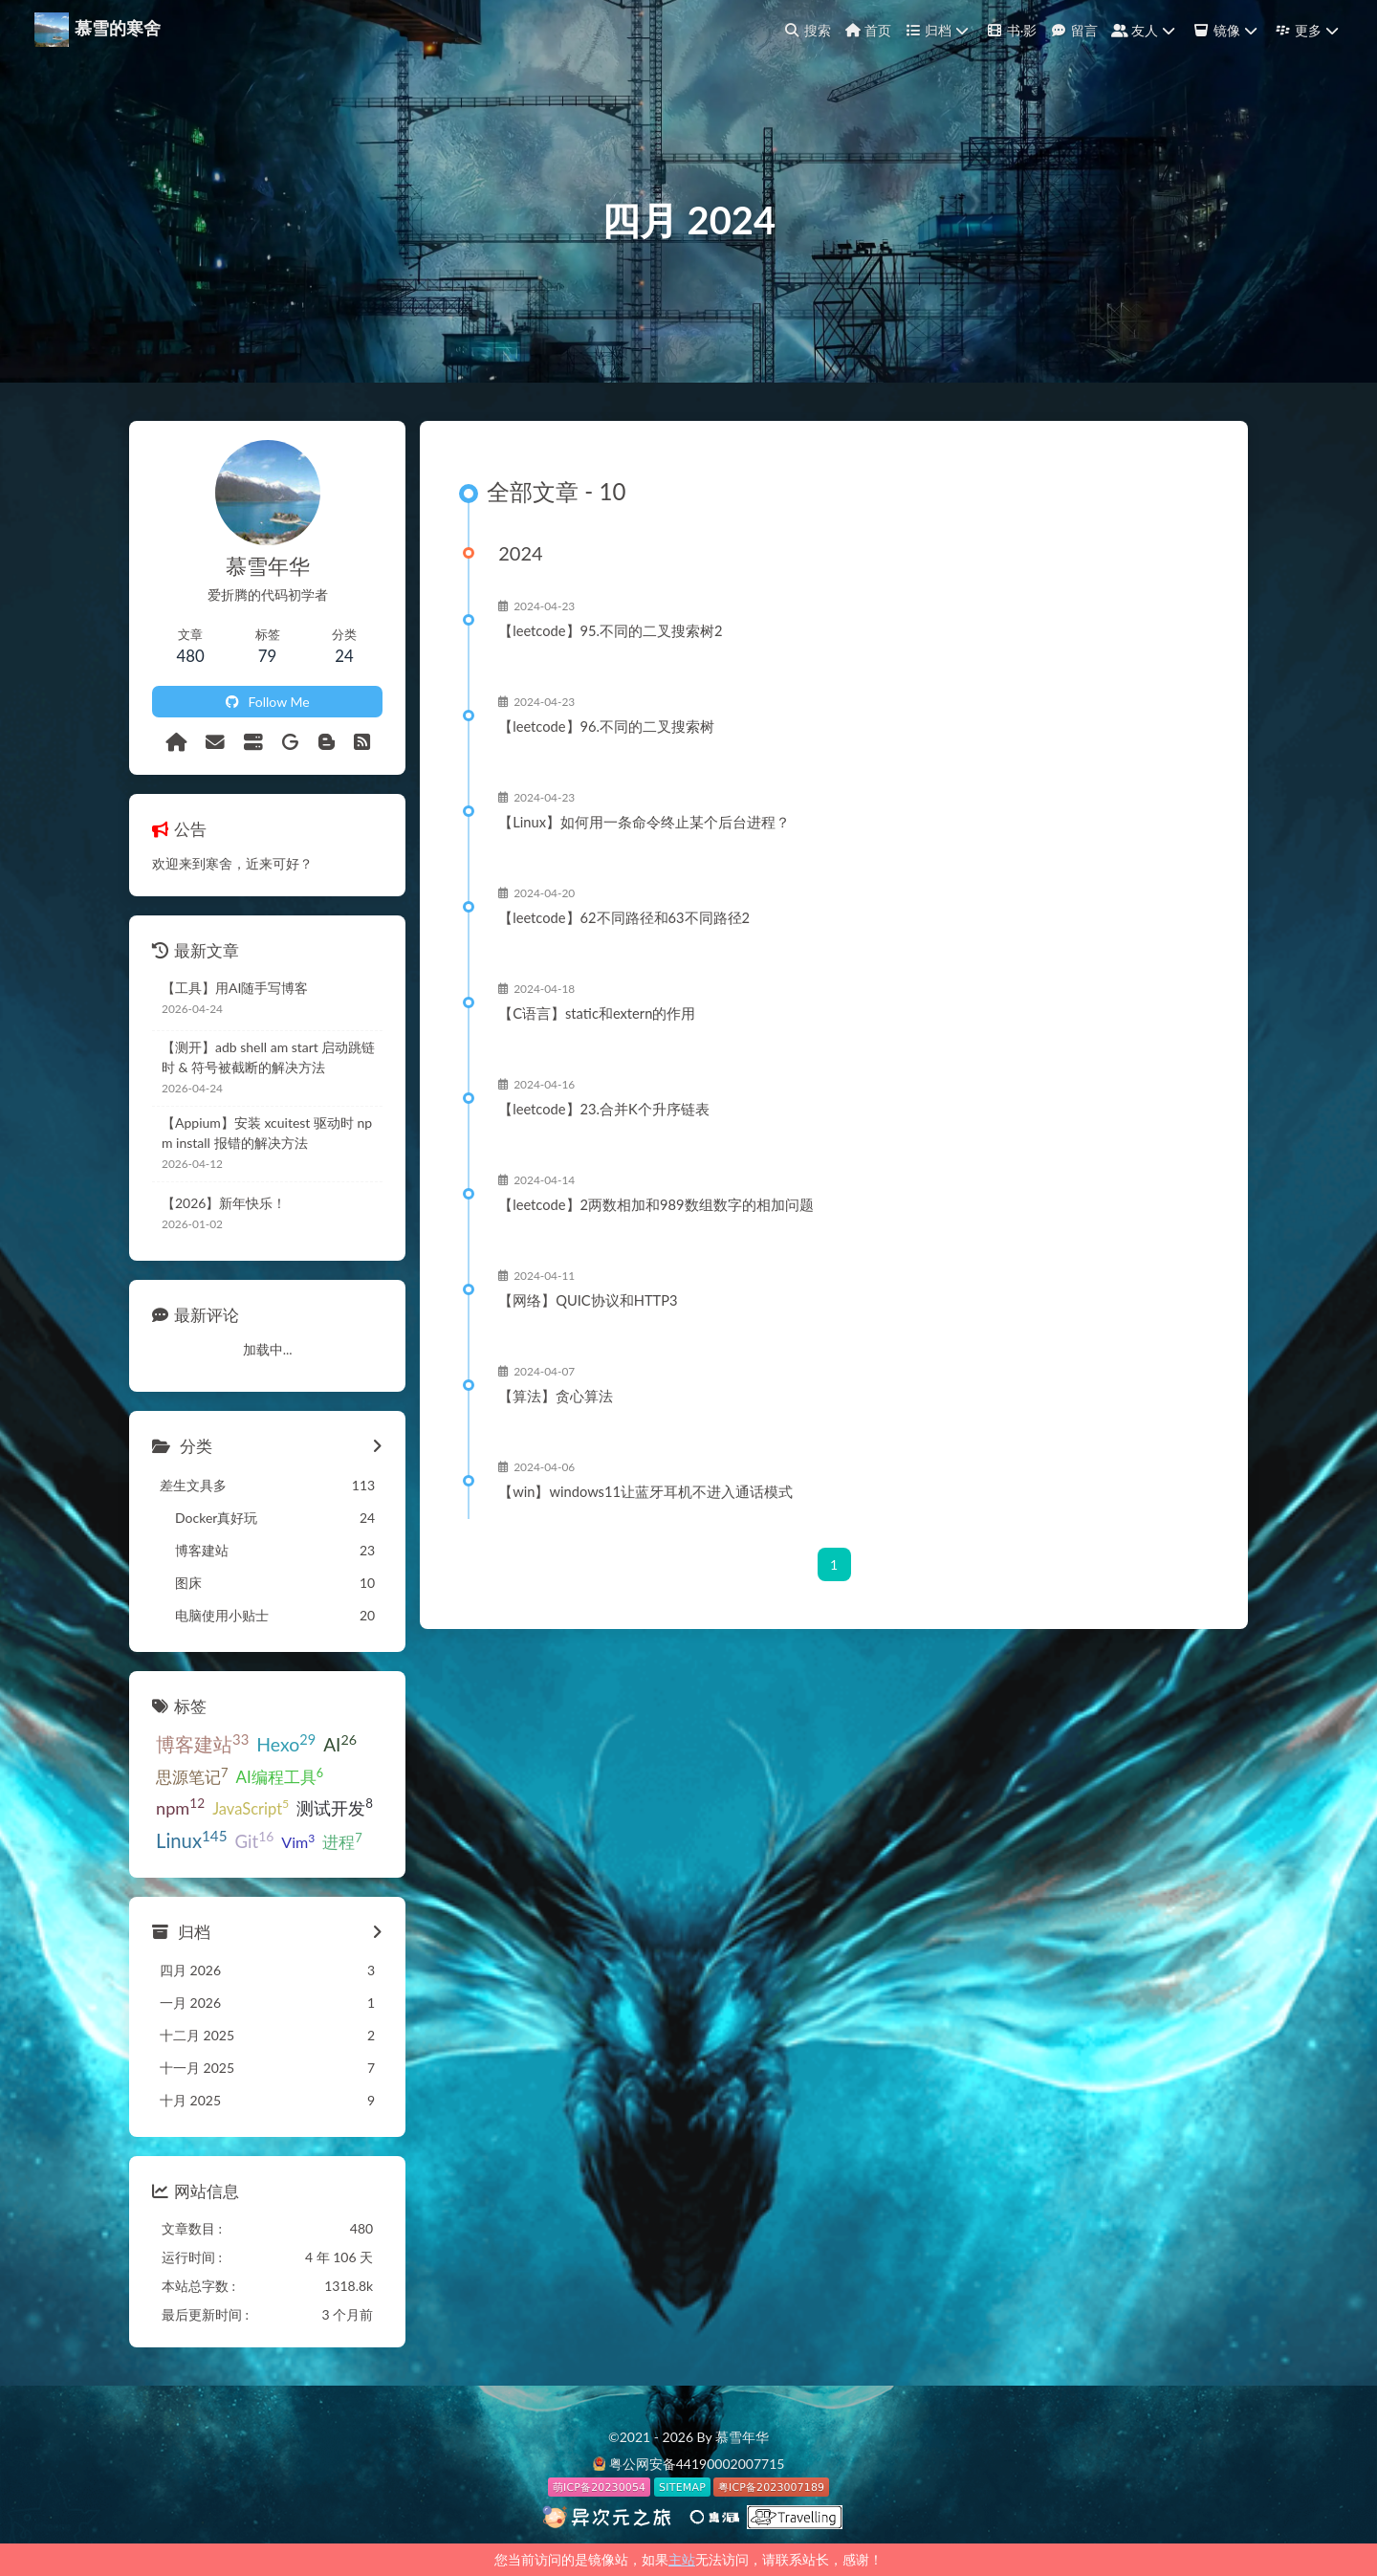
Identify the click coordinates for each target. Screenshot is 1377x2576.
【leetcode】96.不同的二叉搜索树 (606, 726)
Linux (192, 1840)
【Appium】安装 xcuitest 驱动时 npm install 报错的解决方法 (267, 1132)
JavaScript (250, 1806)
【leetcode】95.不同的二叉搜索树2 (610, 630)
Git (254, 1840)
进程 (342, 1841)
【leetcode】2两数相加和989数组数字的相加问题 (655, 1204)
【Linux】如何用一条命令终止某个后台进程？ (644, 821)
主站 (681, 2559)
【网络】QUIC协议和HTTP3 (587, 1300)
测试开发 (334, 1806)
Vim (298, 1841)
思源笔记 (192, 1776)
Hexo (286, 1743)
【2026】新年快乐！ (224, 1203)
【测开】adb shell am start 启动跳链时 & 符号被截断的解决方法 (268, 1057)
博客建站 (202, 1742)
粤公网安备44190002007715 (697, 2463)
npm (180, 1806)
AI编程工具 (280, 1776)
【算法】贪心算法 (555, 1395)
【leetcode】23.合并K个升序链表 (604, 1108)
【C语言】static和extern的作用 (596, 1013)
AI (340, 1743)
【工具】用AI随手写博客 (235, 988)
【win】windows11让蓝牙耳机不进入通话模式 (645, 1491)
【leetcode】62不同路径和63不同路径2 (624, 917)
